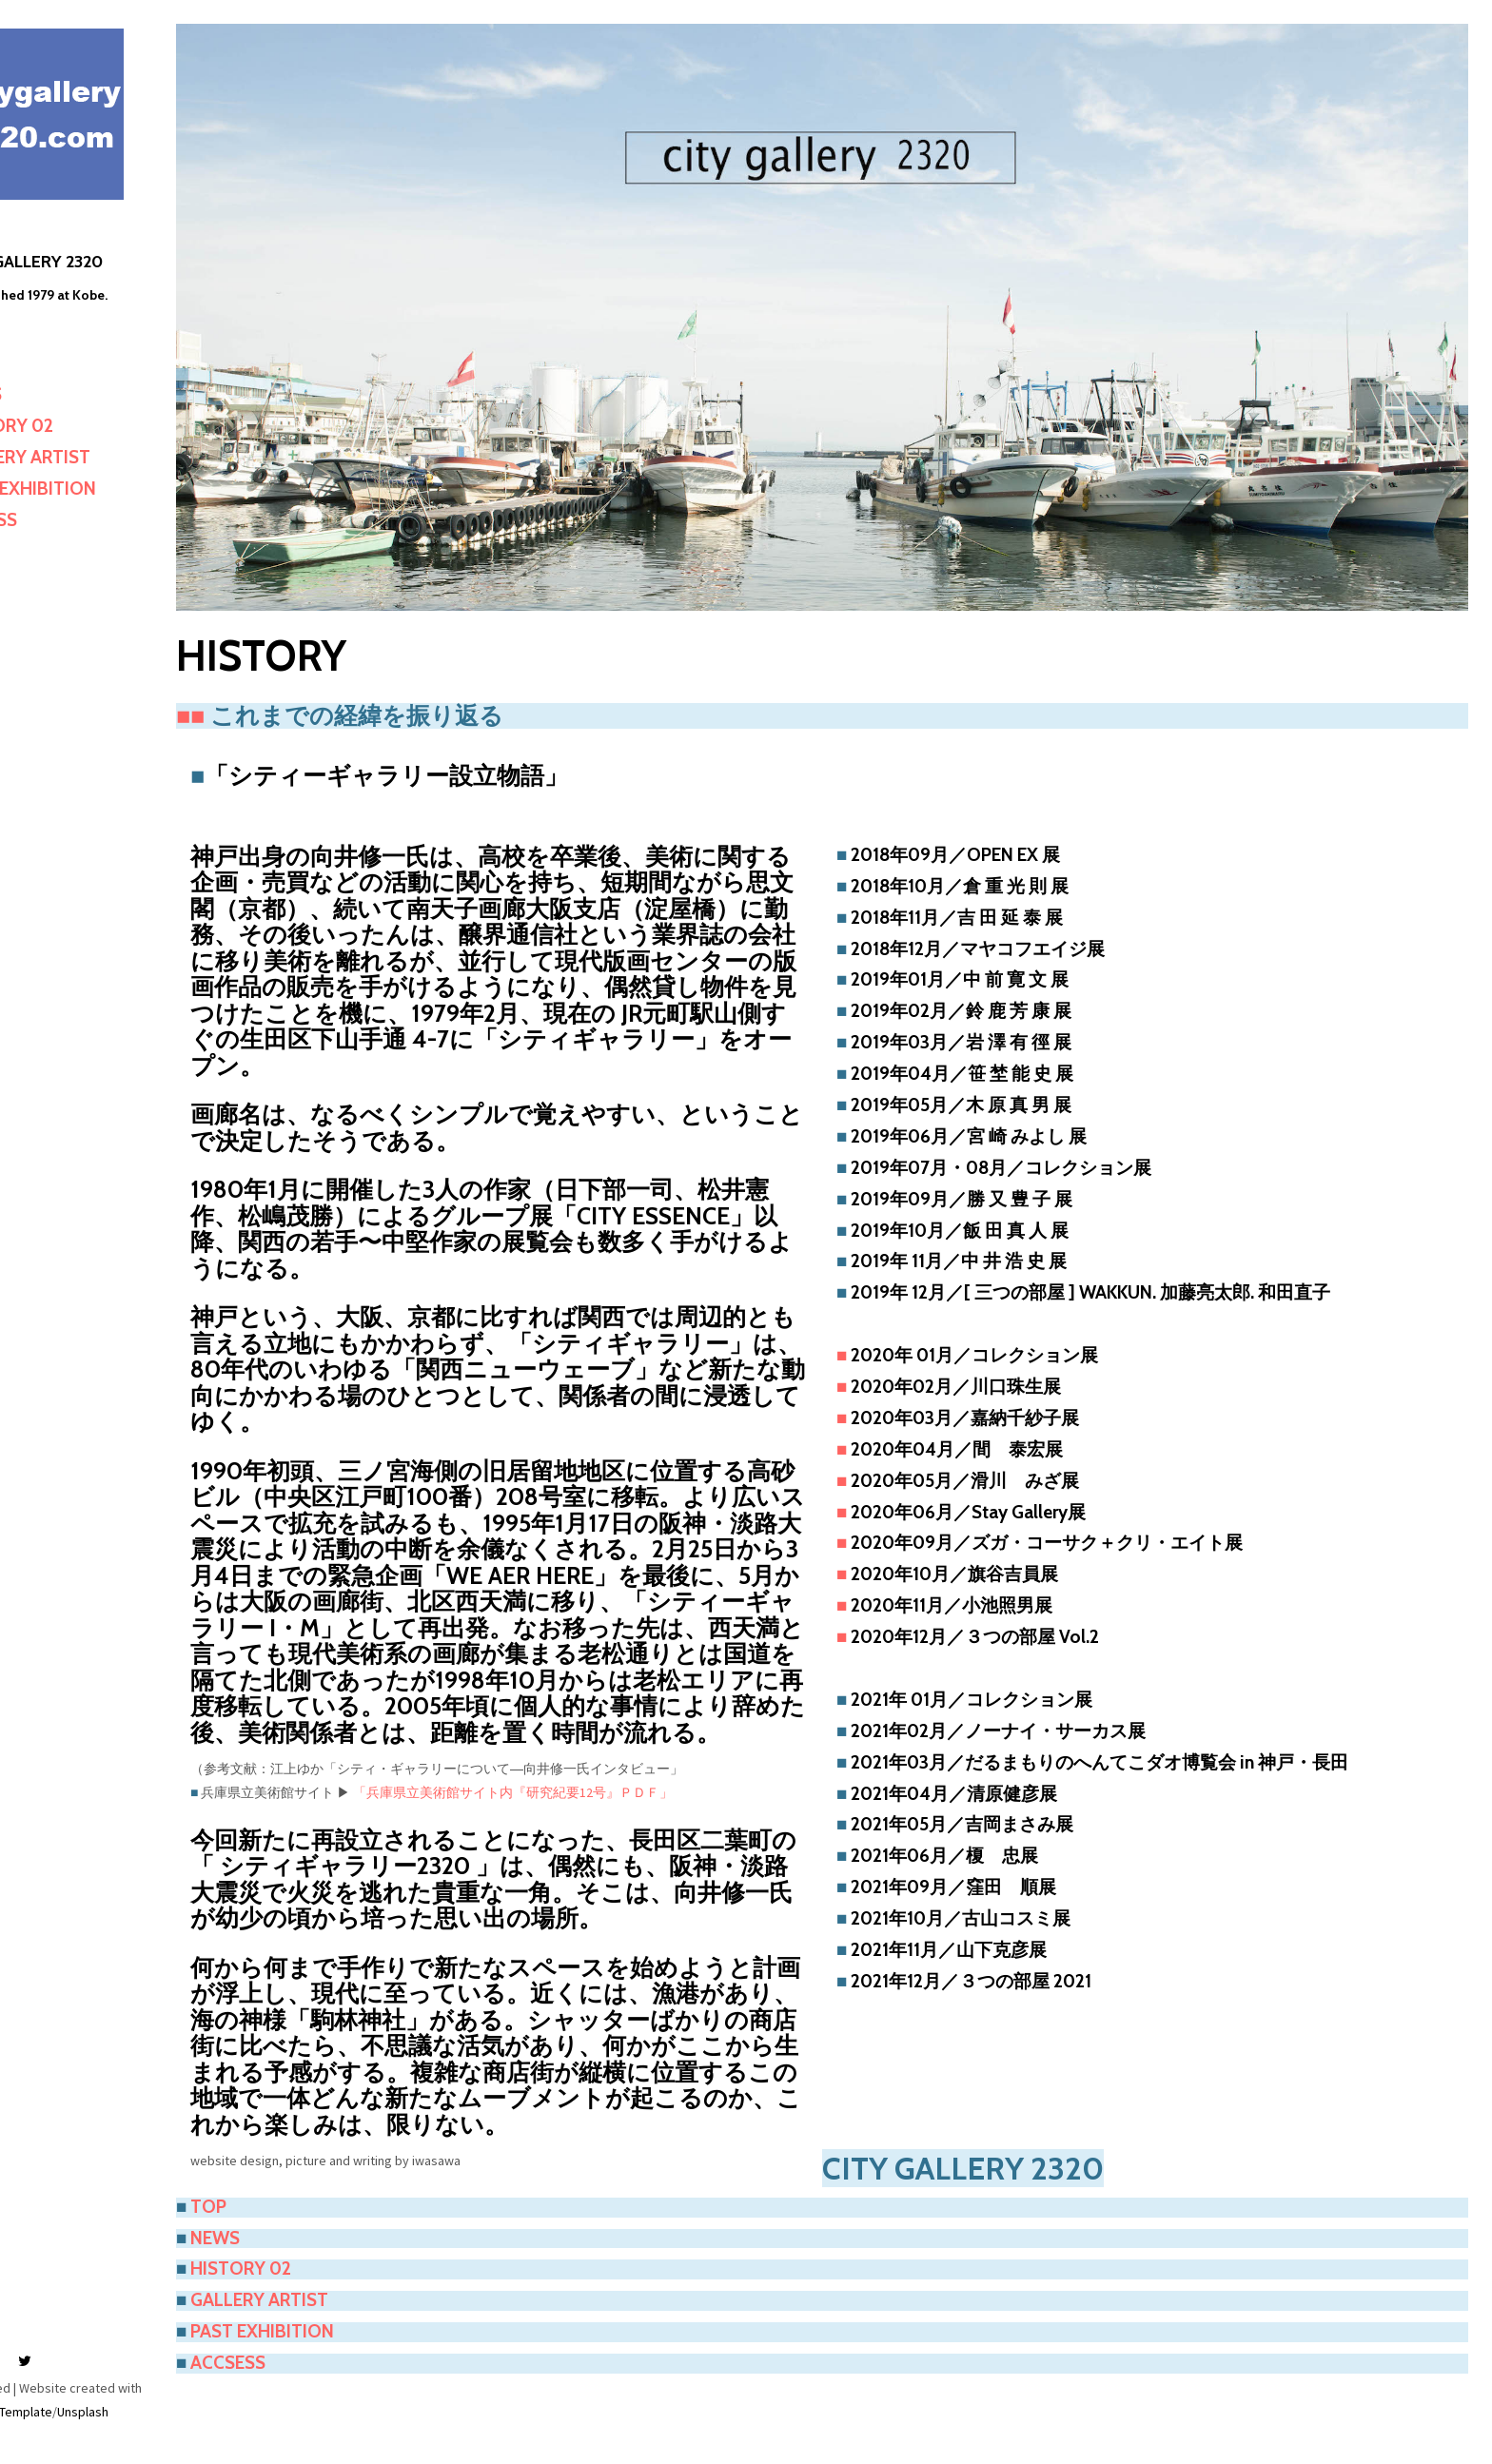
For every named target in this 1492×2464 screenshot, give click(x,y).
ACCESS (61, 520)
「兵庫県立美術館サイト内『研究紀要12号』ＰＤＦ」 (594, 1784)
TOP (47, 363)
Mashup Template (78, 2411)
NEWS (53, 394)
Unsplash (159, 2411)
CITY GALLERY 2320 (104, 261)
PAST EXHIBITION (100, 488)
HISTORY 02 (79, 426)
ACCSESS (308, 2328)
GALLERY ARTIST (98, 457)
